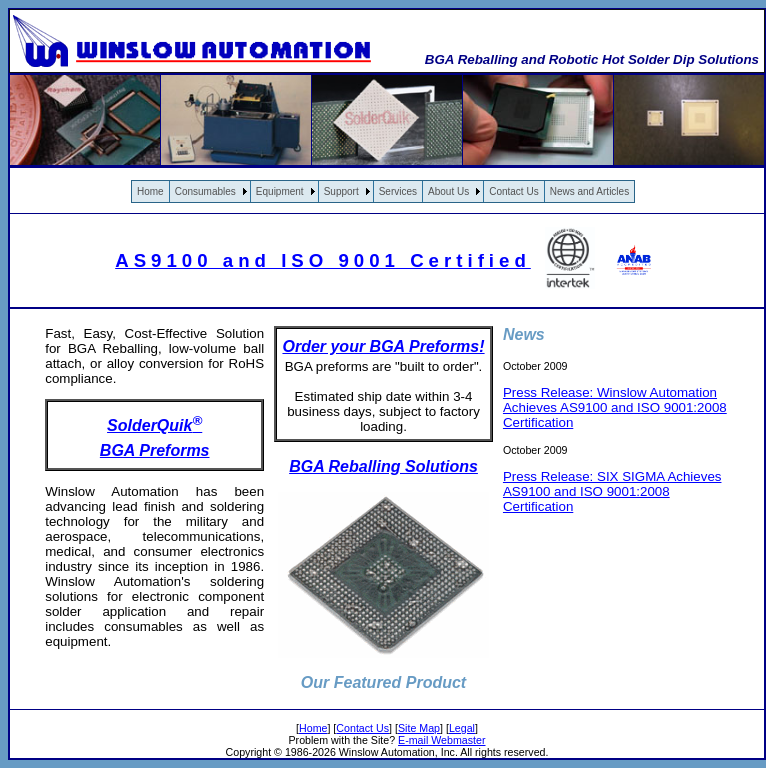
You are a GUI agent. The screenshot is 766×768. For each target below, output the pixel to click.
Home (150, 191)
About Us (448, 191)
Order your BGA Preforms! (383, 346)
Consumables (205, 191)
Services (398, 191)
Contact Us (513, 191)
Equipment (280, 191)
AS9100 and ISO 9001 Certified (323, 260)
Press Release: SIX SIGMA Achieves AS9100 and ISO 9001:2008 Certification (612, 491)
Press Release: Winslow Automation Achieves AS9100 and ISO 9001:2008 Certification (615, 407)
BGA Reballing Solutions (383, 466)
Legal (462, 728)
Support (341, 191)
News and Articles (589, 191)
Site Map (419, 728)
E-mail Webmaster (441, 740)
